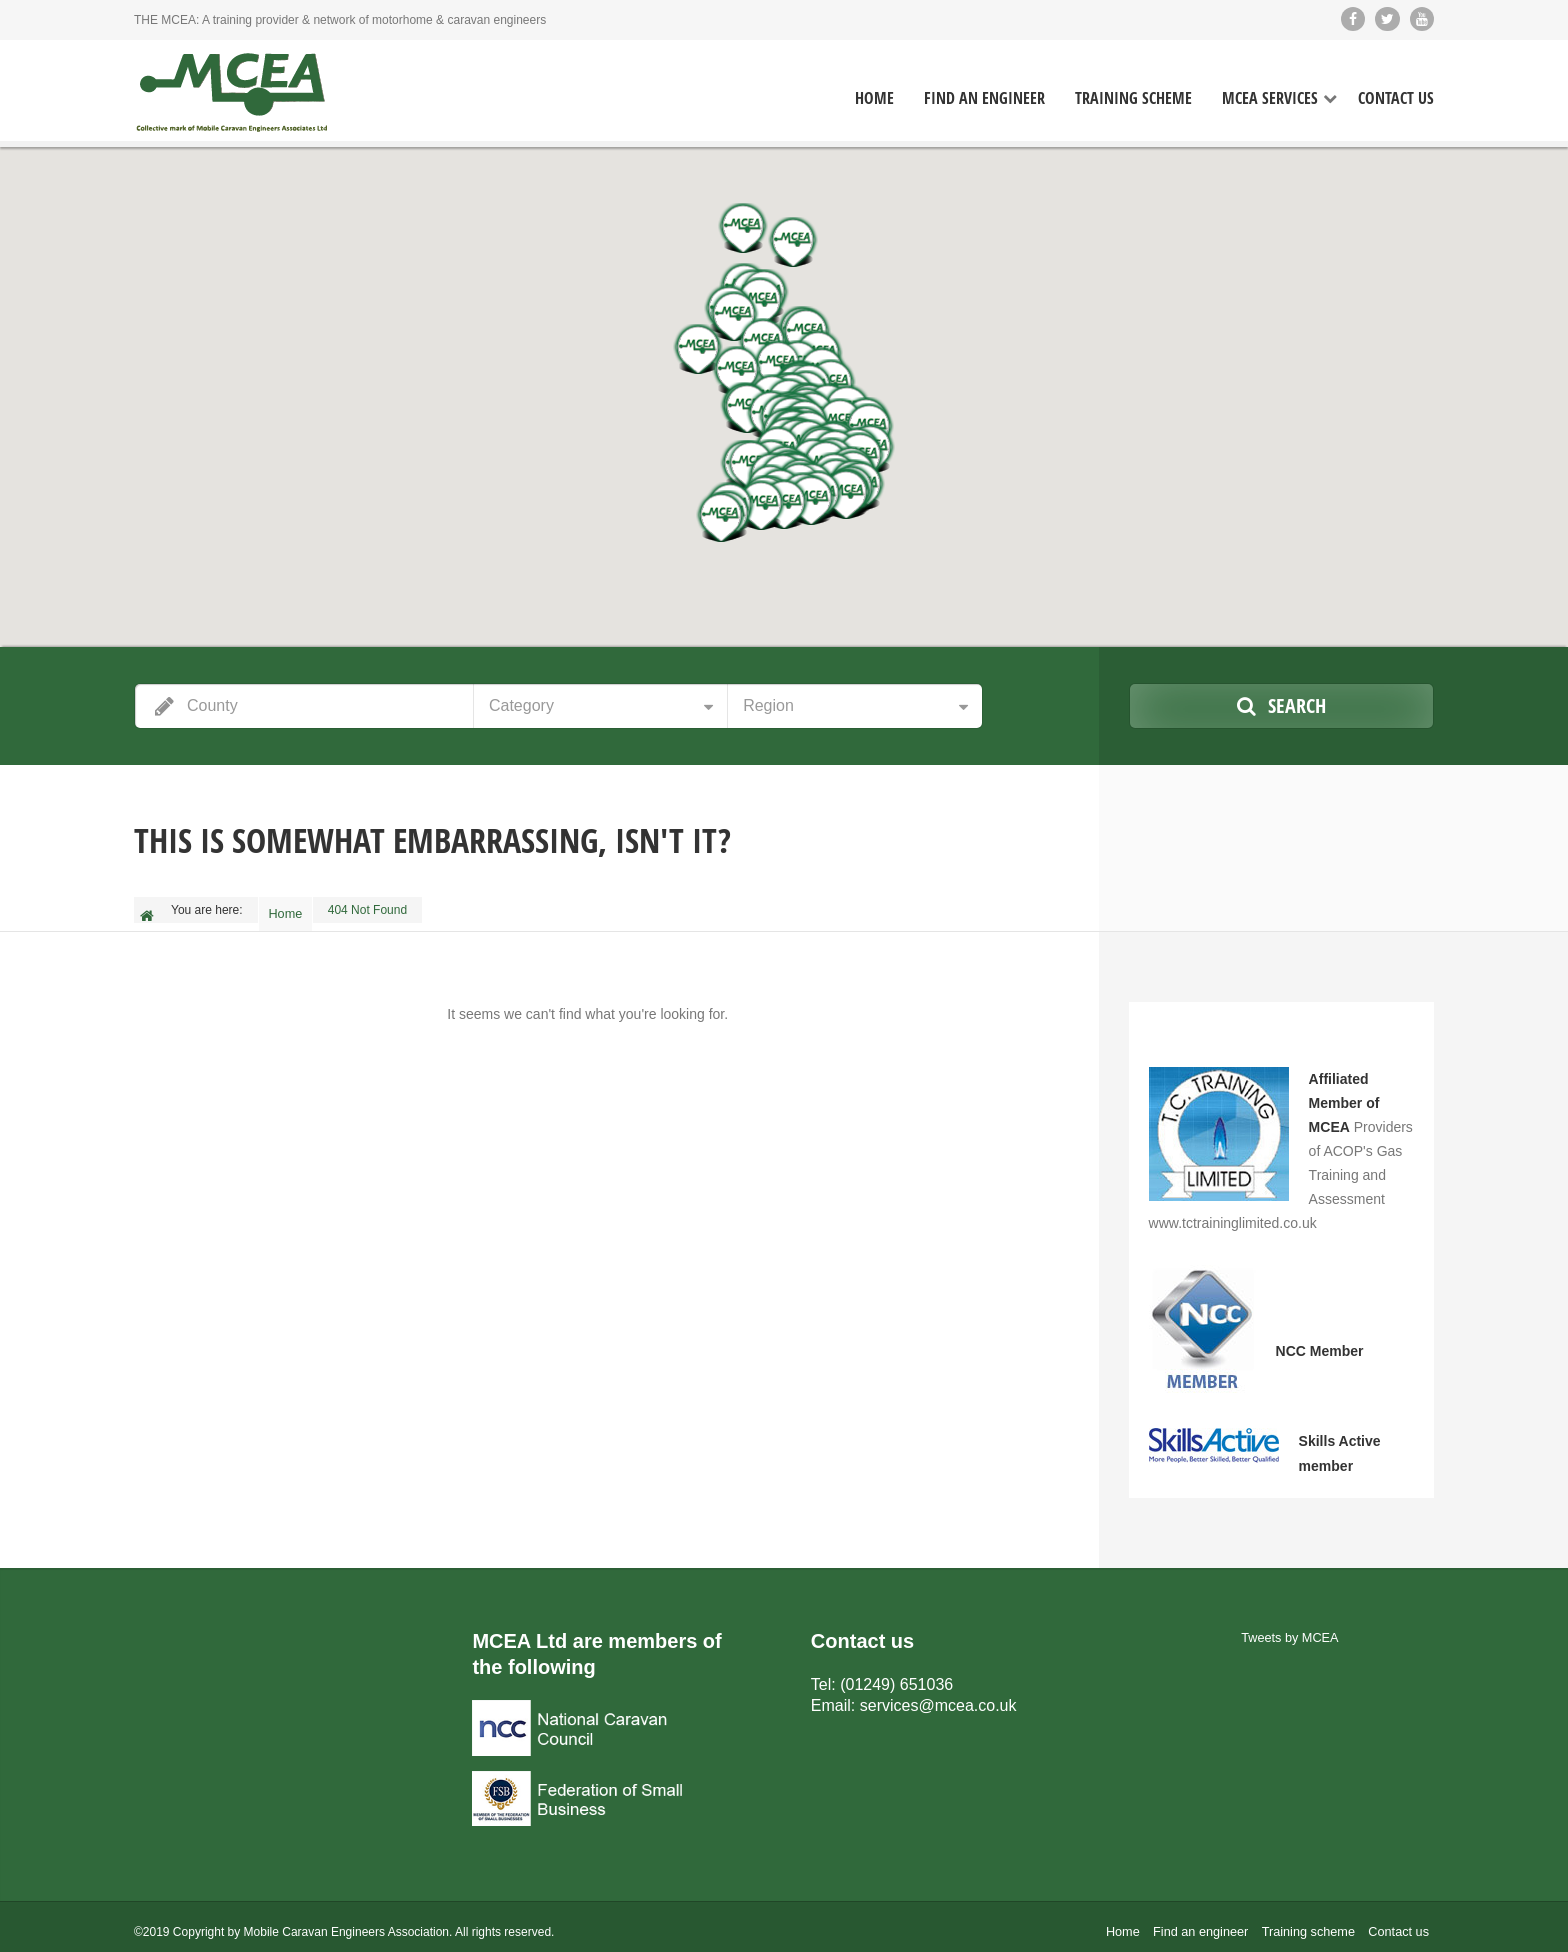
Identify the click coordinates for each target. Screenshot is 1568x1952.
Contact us (1400, 1922)
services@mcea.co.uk (938, 1693)
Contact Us (1396, 98)
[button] (734, 316)
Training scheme (1314, 1922)
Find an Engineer (984, 98)
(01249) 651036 (896, 1673)
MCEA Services (1270, 98)
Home (874, 98)
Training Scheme (1133, 98)
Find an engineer (1212, 1922)
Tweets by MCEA (1290, 1628)
